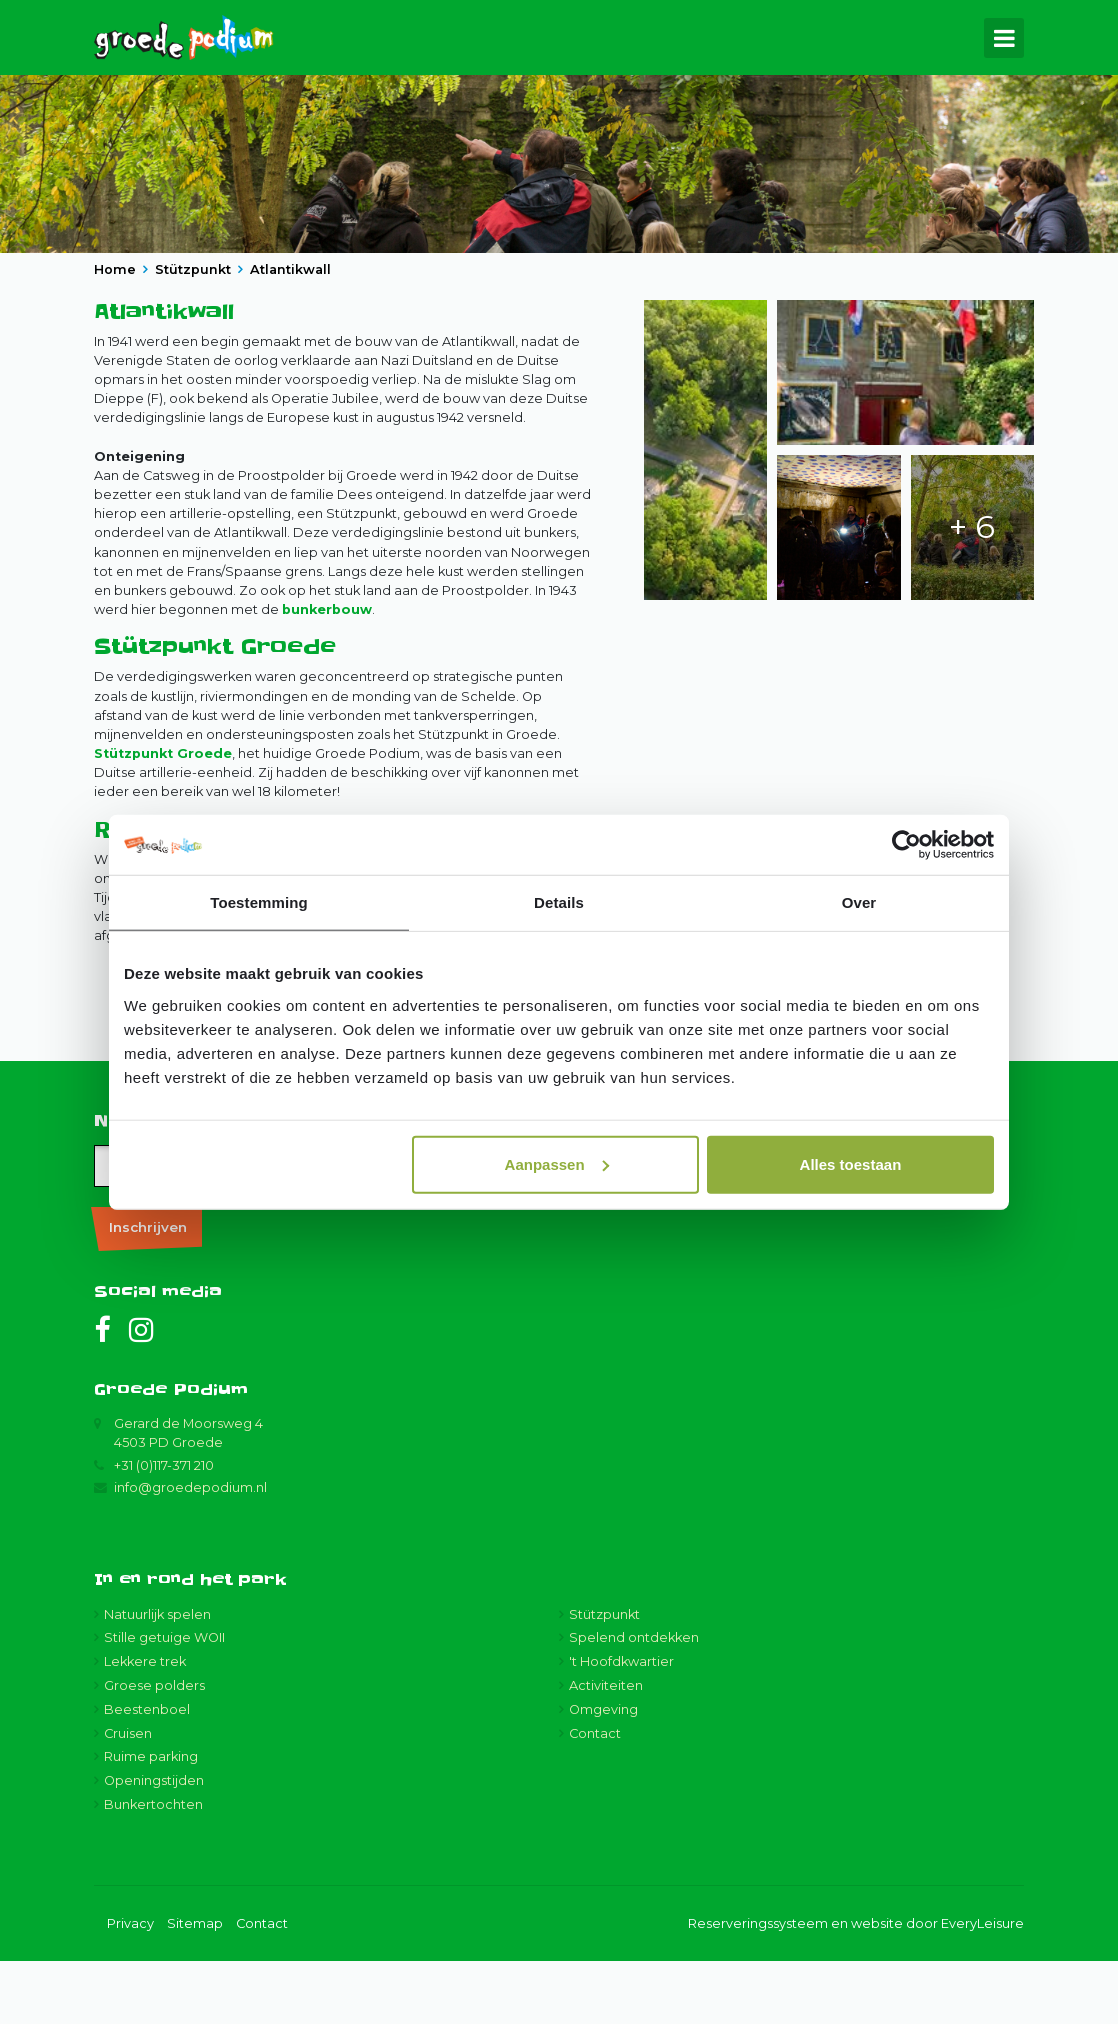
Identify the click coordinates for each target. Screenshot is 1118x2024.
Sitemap (195, 1986)
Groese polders (154, 1749)
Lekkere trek (145, 1725)
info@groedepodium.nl (190, 1550)
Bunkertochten (153, 1868)
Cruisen (128, 1796)
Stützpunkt (604, 1677)
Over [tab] (859, 902)
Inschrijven (148, 1290)
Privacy (130, 1986)
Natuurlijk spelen (157, 1677)
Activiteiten (606, 1749)
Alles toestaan (851, 1163)
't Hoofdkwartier (621, 1725)
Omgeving (603, 1772)
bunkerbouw (327, 673)
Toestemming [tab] (259, 902)
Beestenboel (147, 1772)
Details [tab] (559, 902)
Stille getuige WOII (164, 1701)
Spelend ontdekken (634, 1701)
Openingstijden (154, 1844)
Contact (595, 1796)
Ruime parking (151, 1820)
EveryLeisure (982, 1986)
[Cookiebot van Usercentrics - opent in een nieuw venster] (906, 845)
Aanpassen (557, 1163)
